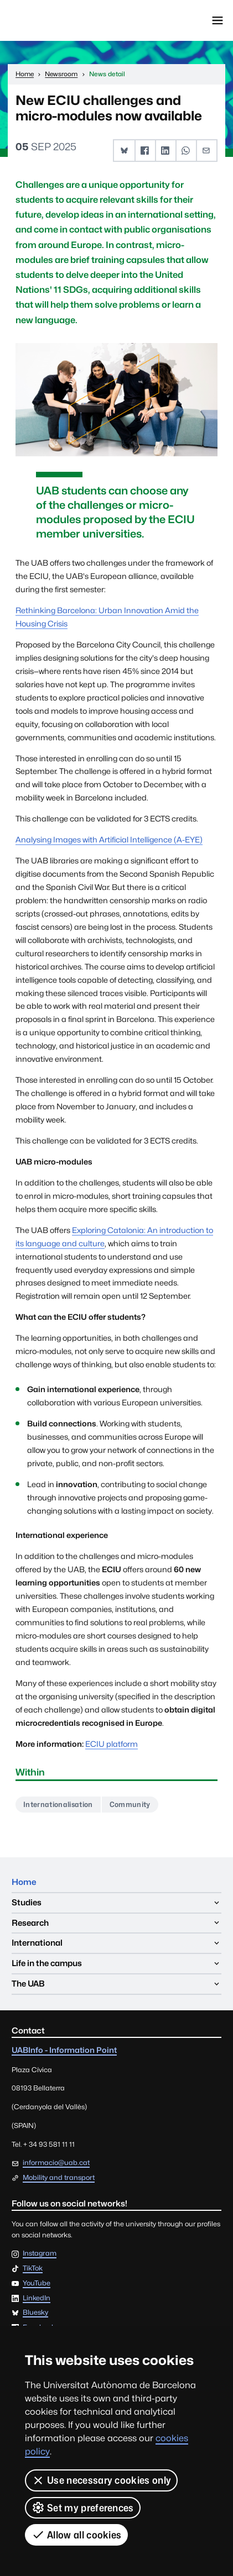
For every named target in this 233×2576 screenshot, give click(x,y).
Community (130, 1804)
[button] (124, 150)
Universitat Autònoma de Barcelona (58, 20)
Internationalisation (57, 1804)
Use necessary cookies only (101, 2480)
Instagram (39, 2253)
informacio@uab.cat (56, 2162)
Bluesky (35, 2312)
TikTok (33, 2268)
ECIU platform (111, 1743)
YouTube (36, 2283)
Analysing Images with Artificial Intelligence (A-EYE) (109, 839)
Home (24, 1882)
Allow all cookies (76, 2534)
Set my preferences (83, 2507)
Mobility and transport (59, 2177)
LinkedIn (36, 2298)
